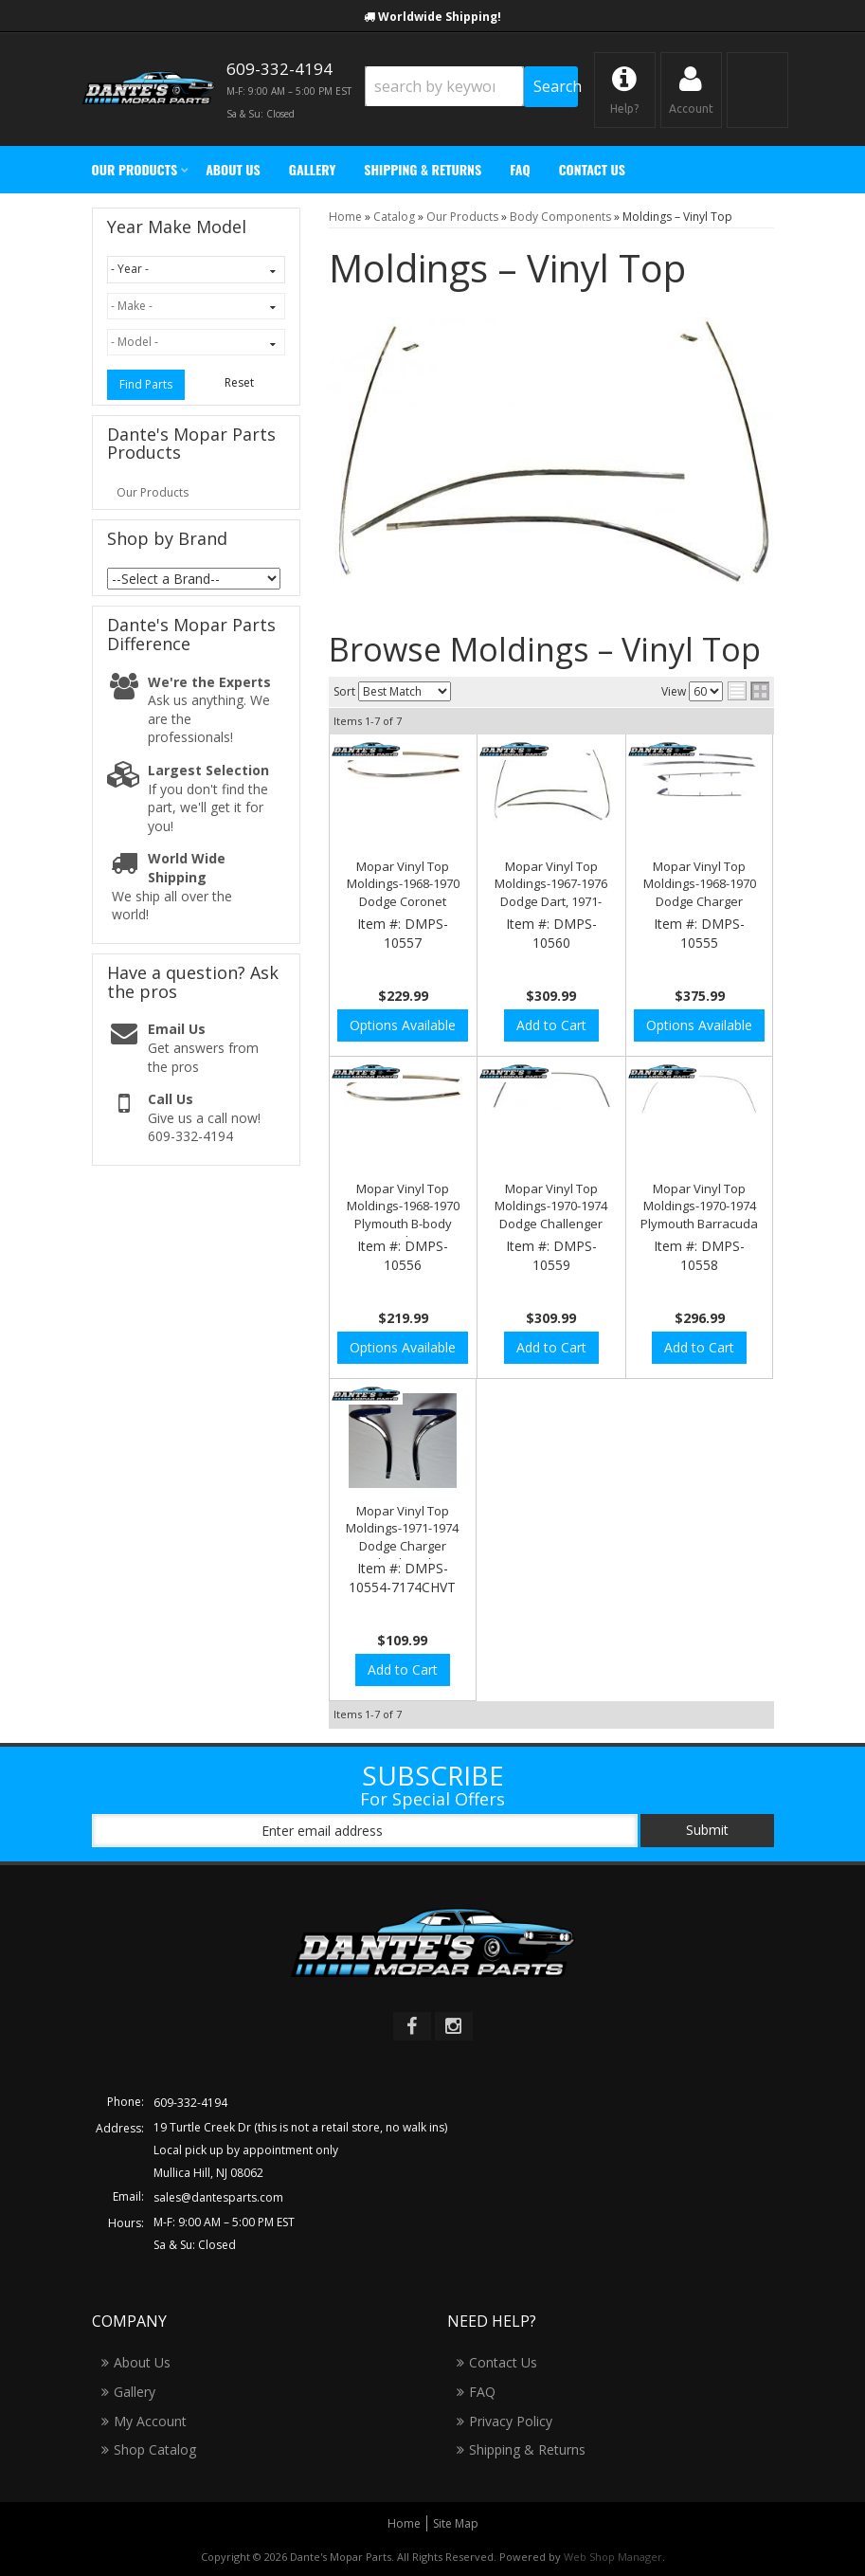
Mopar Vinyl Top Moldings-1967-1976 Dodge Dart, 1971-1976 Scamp (551, 892)
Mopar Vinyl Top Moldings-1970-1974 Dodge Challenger (551, 1205)
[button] (471, 86)
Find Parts (145, 384)
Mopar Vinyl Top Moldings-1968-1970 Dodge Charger (699, 883)
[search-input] (445, 86)
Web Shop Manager (613, 2556)
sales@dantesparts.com (218, 2197)
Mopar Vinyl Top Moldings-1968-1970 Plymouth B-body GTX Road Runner (403, 1214)
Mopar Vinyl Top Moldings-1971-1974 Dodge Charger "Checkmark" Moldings (402, 1545)
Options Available (403, 1025)
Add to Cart (551, 1025)
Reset (239, 382)
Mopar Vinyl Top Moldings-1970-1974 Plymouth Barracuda (699, 1205)
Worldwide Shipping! (439, 17)
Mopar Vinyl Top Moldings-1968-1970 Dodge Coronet (403, 883)
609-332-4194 (190, 2103)
